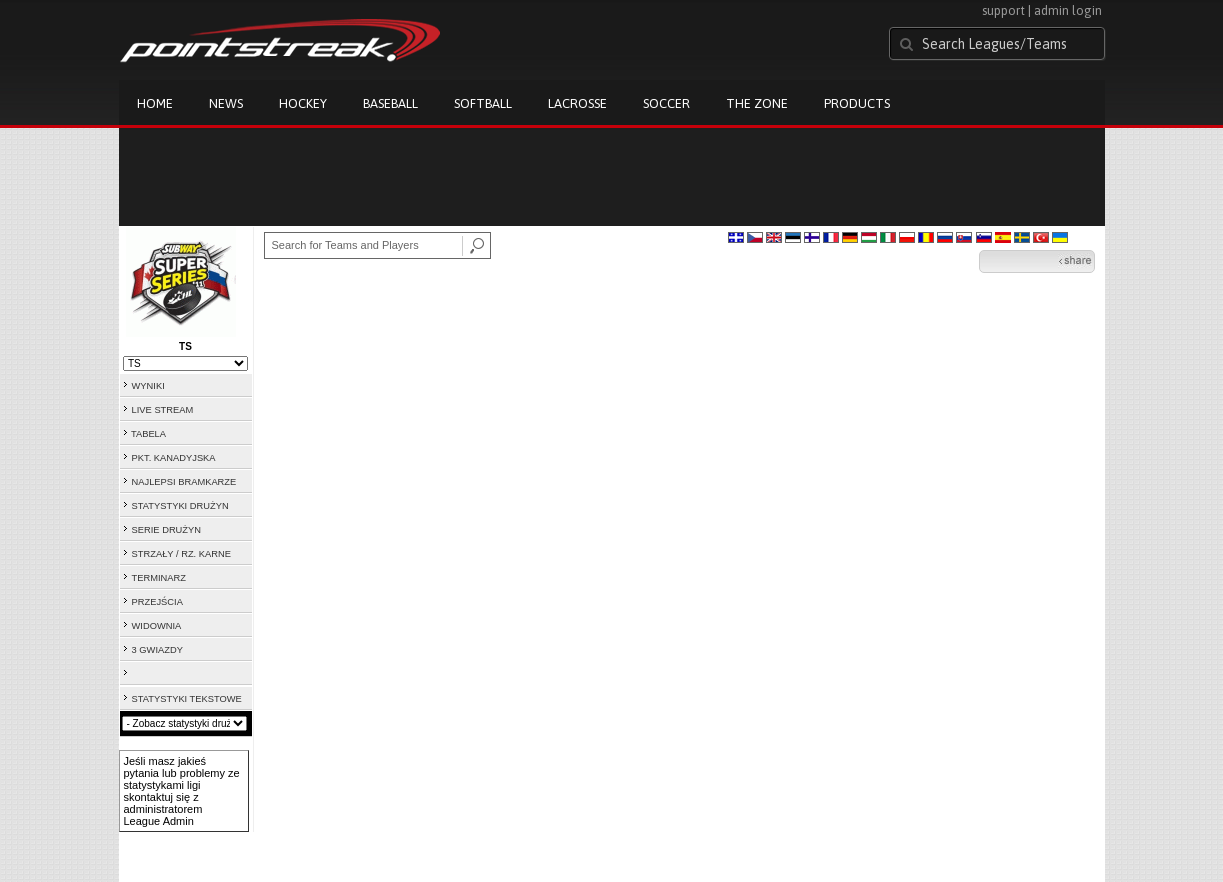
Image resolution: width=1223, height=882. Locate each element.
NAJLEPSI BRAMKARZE (184, 482)
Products (857, 103)
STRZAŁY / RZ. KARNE (181, 554)
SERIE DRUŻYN (166, 530)
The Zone (757, 103)
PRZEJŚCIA (157, 602)
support (1003, 10)
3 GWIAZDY (157, 650)
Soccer (666, 103)
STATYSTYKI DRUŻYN (180, 506)
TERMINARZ (159, 578)
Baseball (390, 103)
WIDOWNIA (157, 626)
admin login (1068, 10)
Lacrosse (577, 103)
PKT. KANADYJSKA (174, 458)
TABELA (148, 434)
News (226, 103)
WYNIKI (148, 386)
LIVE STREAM (163, 410)
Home (155, 103)
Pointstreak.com (280, 42)
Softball (483, 103)
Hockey (303, 103)
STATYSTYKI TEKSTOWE (187, 699)
